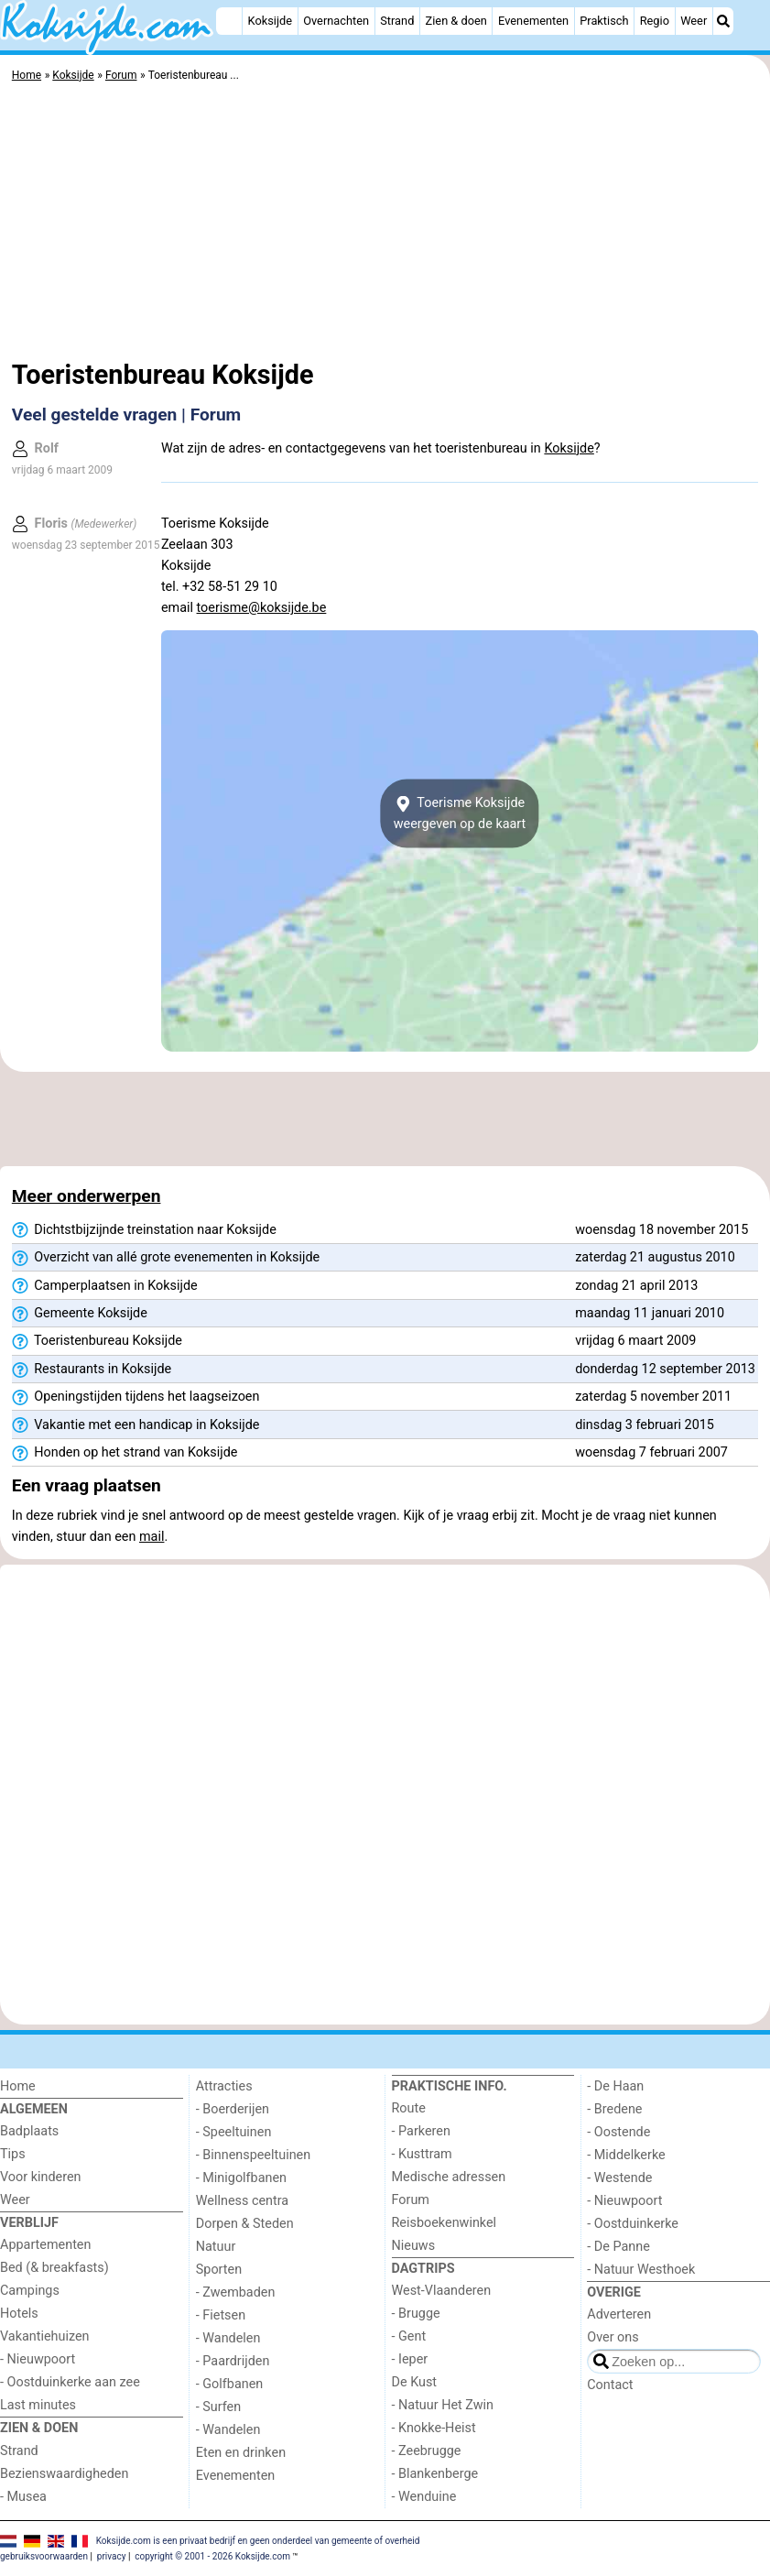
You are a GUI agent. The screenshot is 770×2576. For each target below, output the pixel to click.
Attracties (224, 2086)
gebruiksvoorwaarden (44, 2556)
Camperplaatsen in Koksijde (105, 1286)
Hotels (19, 2313)
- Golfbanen (230, 2384)
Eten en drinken (241, 2453)
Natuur (216, 2246)
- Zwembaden (236, 2292)
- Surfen (218, 2407)
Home (18, 2086)
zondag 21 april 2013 (636, 1285)
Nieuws (414, 2246)
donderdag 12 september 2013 (665, 1369)
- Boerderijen (232, 2109)
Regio (654, 20)
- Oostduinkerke (632, 2224)
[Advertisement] (385, 224)
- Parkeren (421, 2131)
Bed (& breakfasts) (54, 2268)
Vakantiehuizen (45, 2336)
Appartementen (45, 2245)
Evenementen (533, 20)
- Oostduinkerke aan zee (70, 2382)
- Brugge (416, 2313)
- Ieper (410, 2359)
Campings (30, 2290)
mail (151, 1537)
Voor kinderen (40, 2177)
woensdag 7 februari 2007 (651, 1452)
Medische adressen (449, 2177)
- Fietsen (220, 2315)
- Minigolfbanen (241, 2178)
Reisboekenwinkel (444, 2223)
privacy (111, 2556)
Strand (397, 20)
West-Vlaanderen (442, 2290)
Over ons (612, 2337)
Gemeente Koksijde (79, 1313)
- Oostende (618, 2132)
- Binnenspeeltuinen (253, 2155)
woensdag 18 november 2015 (661, 1230)
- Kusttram (422, 2154)
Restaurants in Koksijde (91, 1369)
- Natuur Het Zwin (443, 2405)
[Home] (229, 21)
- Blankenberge (435, 2474)
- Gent (409, 2336)
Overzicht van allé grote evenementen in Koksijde (166, 1258)
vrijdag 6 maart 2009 (635, 1340)
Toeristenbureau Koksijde (97, 1341)
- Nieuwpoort (37, 2359)
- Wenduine (424, 2497)
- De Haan (615, 2086)
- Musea (23, 2497)
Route (409, 2108)
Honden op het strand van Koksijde (125, 1453)
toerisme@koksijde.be (262, 608)
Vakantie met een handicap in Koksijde (136, 1425)
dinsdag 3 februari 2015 (644, 1425)
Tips (13, 2154)
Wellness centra (242, 2201)
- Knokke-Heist (434, 2428)
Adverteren (619, 2314)
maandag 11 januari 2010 (649, 1313)
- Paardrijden (233, 2361)
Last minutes (38, 2405)
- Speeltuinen (234, 2132)
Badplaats (29, 2131)
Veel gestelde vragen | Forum (126, 414)
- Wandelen (228, 2338)
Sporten (219, 2269)
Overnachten (336, 20)
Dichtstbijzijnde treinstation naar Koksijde (144, 1230)
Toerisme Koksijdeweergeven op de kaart (460, 813)
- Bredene (614, 2109)
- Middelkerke (626, 2155)
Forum (410, 2200)
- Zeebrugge (426, 2451)
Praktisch (604, 20)
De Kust (415, 2382)
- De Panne (618, 2246)
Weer (693, 20)
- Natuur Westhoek (641, 2269)
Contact (610, 2385)
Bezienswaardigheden (64, 2474)
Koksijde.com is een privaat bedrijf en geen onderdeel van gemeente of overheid (258, 2541)
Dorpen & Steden (245, 2224)
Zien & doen (456, 20)
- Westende (619, 2178)
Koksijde (270, 20)
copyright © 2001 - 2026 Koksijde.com (212, 2556)
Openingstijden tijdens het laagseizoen (136, 1397)
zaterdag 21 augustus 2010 (655, 1257)
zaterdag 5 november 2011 (653, 1396)
